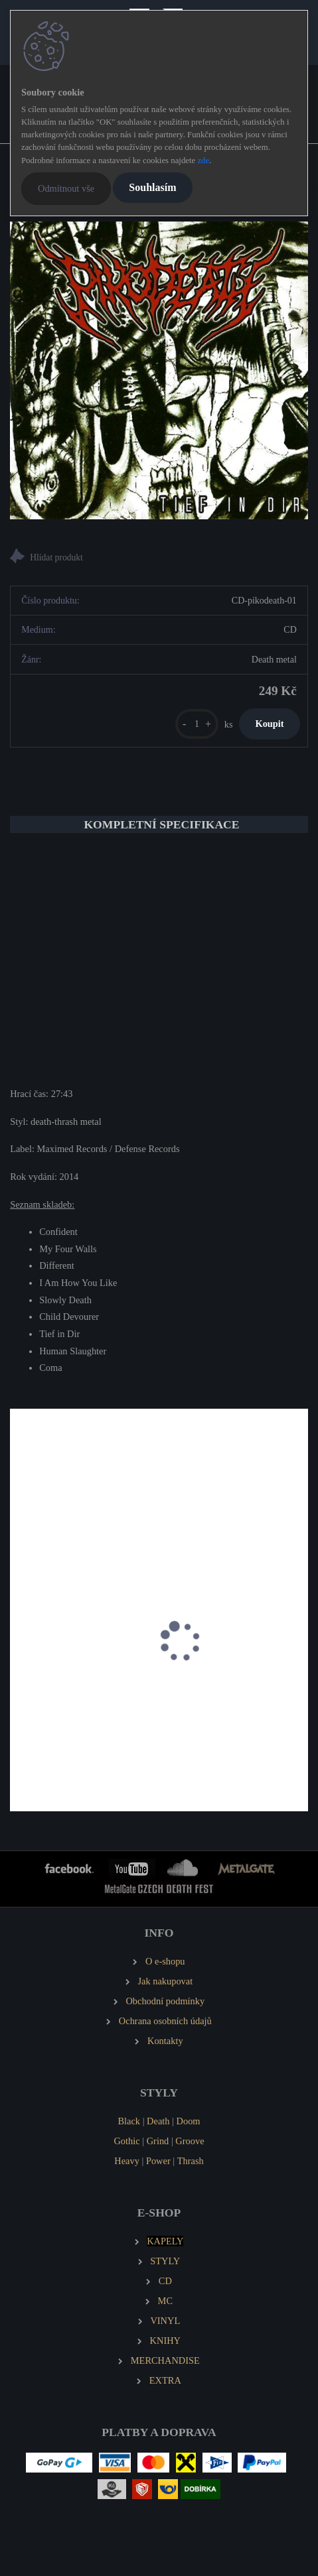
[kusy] (196, 724)
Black (129, 2121)
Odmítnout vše (66, 188)
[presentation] (19, 1656)
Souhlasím (152, 187)
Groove (189, 2141)
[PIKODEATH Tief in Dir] (159, 370)
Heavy (126, 2161)
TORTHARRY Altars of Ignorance (87, 1723)
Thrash (190, 2161)
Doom (188, 2121)
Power (158, 2161)
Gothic (126, 2141)
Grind (158, 2141)
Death (158, 2121)
